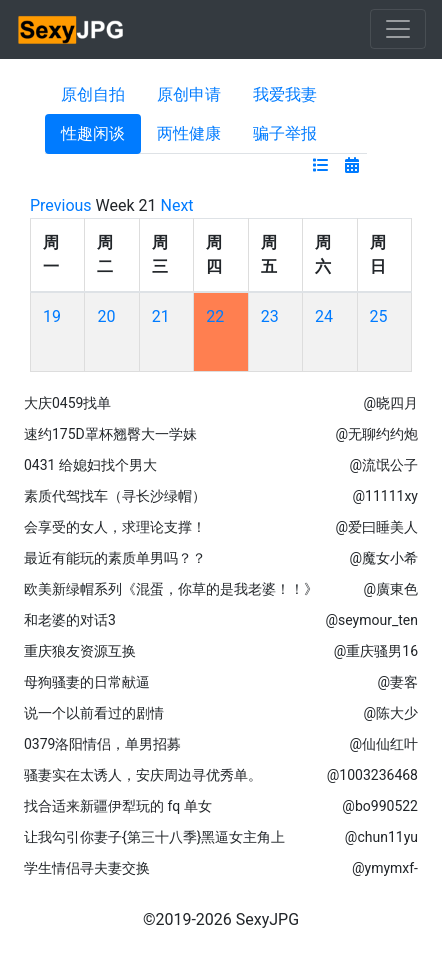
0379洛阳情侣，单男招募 (102, 744)
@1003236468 (372, 775)
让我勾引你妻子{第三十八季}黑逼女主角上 (154, 837)
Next (177, 205)
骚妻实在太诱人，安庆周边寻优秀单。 (143, 775)
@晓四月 (390, 403)
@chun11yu (381, 837)
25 (379, 316)
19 (52, 316)
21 (161, 316)
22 (215, 316)
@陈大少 (390, 713)
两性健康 (189, 133)
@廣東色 (390, 589)
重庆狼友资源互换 (80, 651)
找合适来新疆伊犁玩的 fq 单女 (118, 806)
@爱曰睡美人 (376, 527)
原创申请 (189, 94)
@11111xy (385, 496)
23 (270, 316)
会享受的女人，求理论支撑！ (115, 527)
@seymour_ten (371, 620)
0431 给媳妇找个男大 (90, 465)
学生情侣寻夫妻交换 (87, 868)
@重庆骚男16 (376, 651)
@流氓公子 (383, 465)
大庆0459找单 (67, 403)
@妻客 (397, 682)
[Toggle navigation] (398, 29)
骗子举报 (285, 133)
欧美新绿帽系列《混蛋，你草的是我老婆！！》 (171, 589)
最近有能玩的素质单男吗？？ (115, 558)
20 (106, 316)
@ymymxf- (385, 868)
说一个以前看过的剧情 (94, 713)
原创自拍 (93, 94)
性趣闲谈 (93, 133)
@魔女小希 (383, 558)
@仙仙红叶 (383, 744)
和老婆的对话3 (70, 620)
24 (324, 316)
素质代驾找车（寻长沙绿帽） (115, 496)
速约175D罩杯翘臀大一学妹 (110, 434)
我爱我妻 (285, 94)
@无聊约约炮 (376, 434)
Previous (61, 205)
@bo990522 (380, 806)
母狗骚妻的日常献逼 (87, 682)
